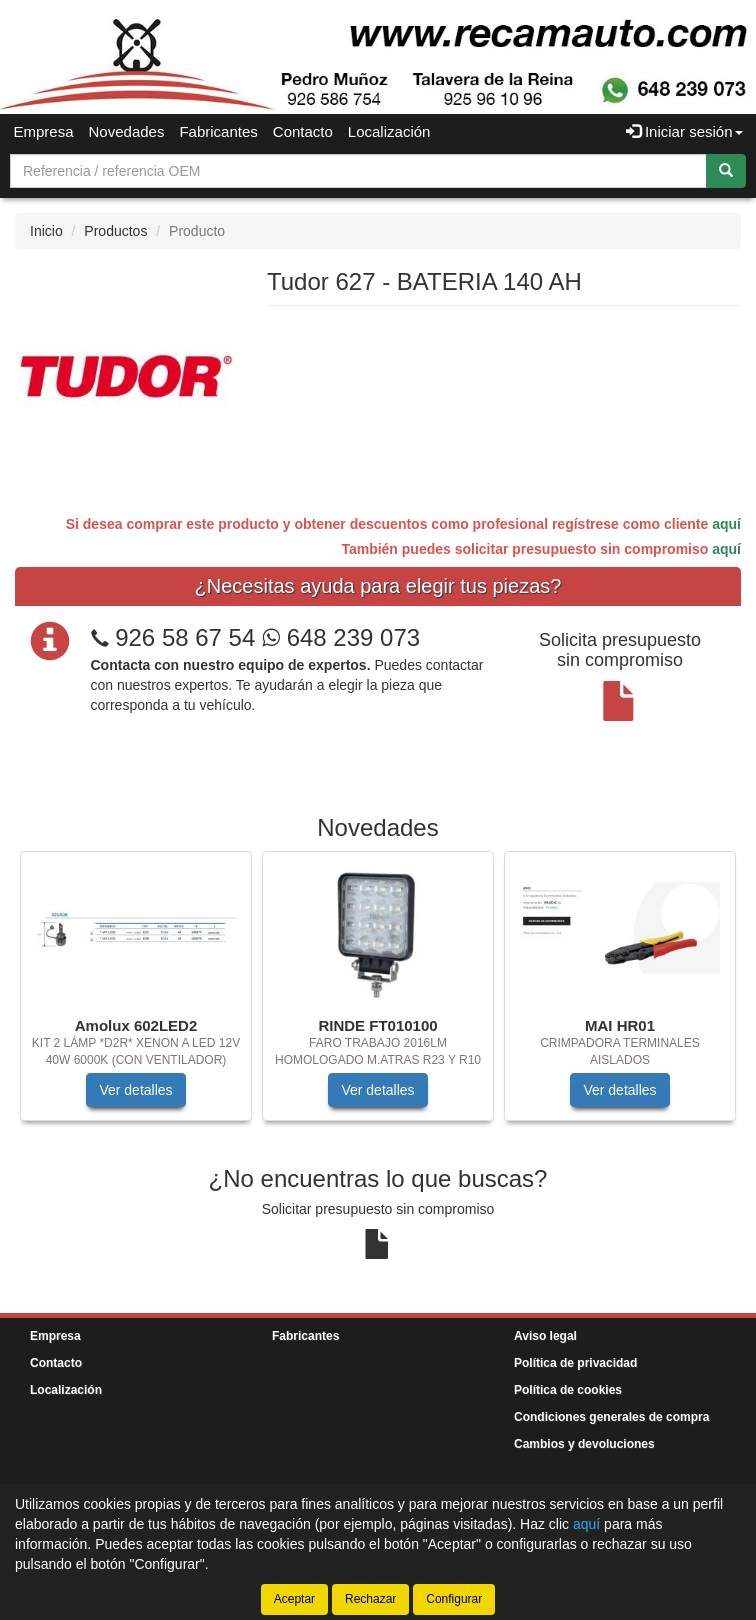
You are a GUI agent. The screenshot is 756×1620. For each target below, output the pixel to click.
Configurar (454, 1599)
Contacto (303, 131)
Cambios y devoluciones (584, 1444)
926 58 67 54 (185, 637)
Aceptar (294, 1599)
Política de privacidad (575, 1363)
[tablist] (378, 996)
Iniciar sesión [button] (684, 131)
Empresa (44, 131)
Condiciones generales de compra (611, 1417)
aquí (726, 524)
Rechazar (370, 1599)
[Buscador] (358, 171)
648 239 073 (341, 637)
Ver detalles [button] (135, 1090)
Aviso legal (545, 1336)
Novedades (127, 131)
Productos (115, 231)
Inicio (46, 231)
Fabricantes (218, 131)
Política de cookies (568, 1390)
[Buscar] (726, 171)
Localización (389, 131)
